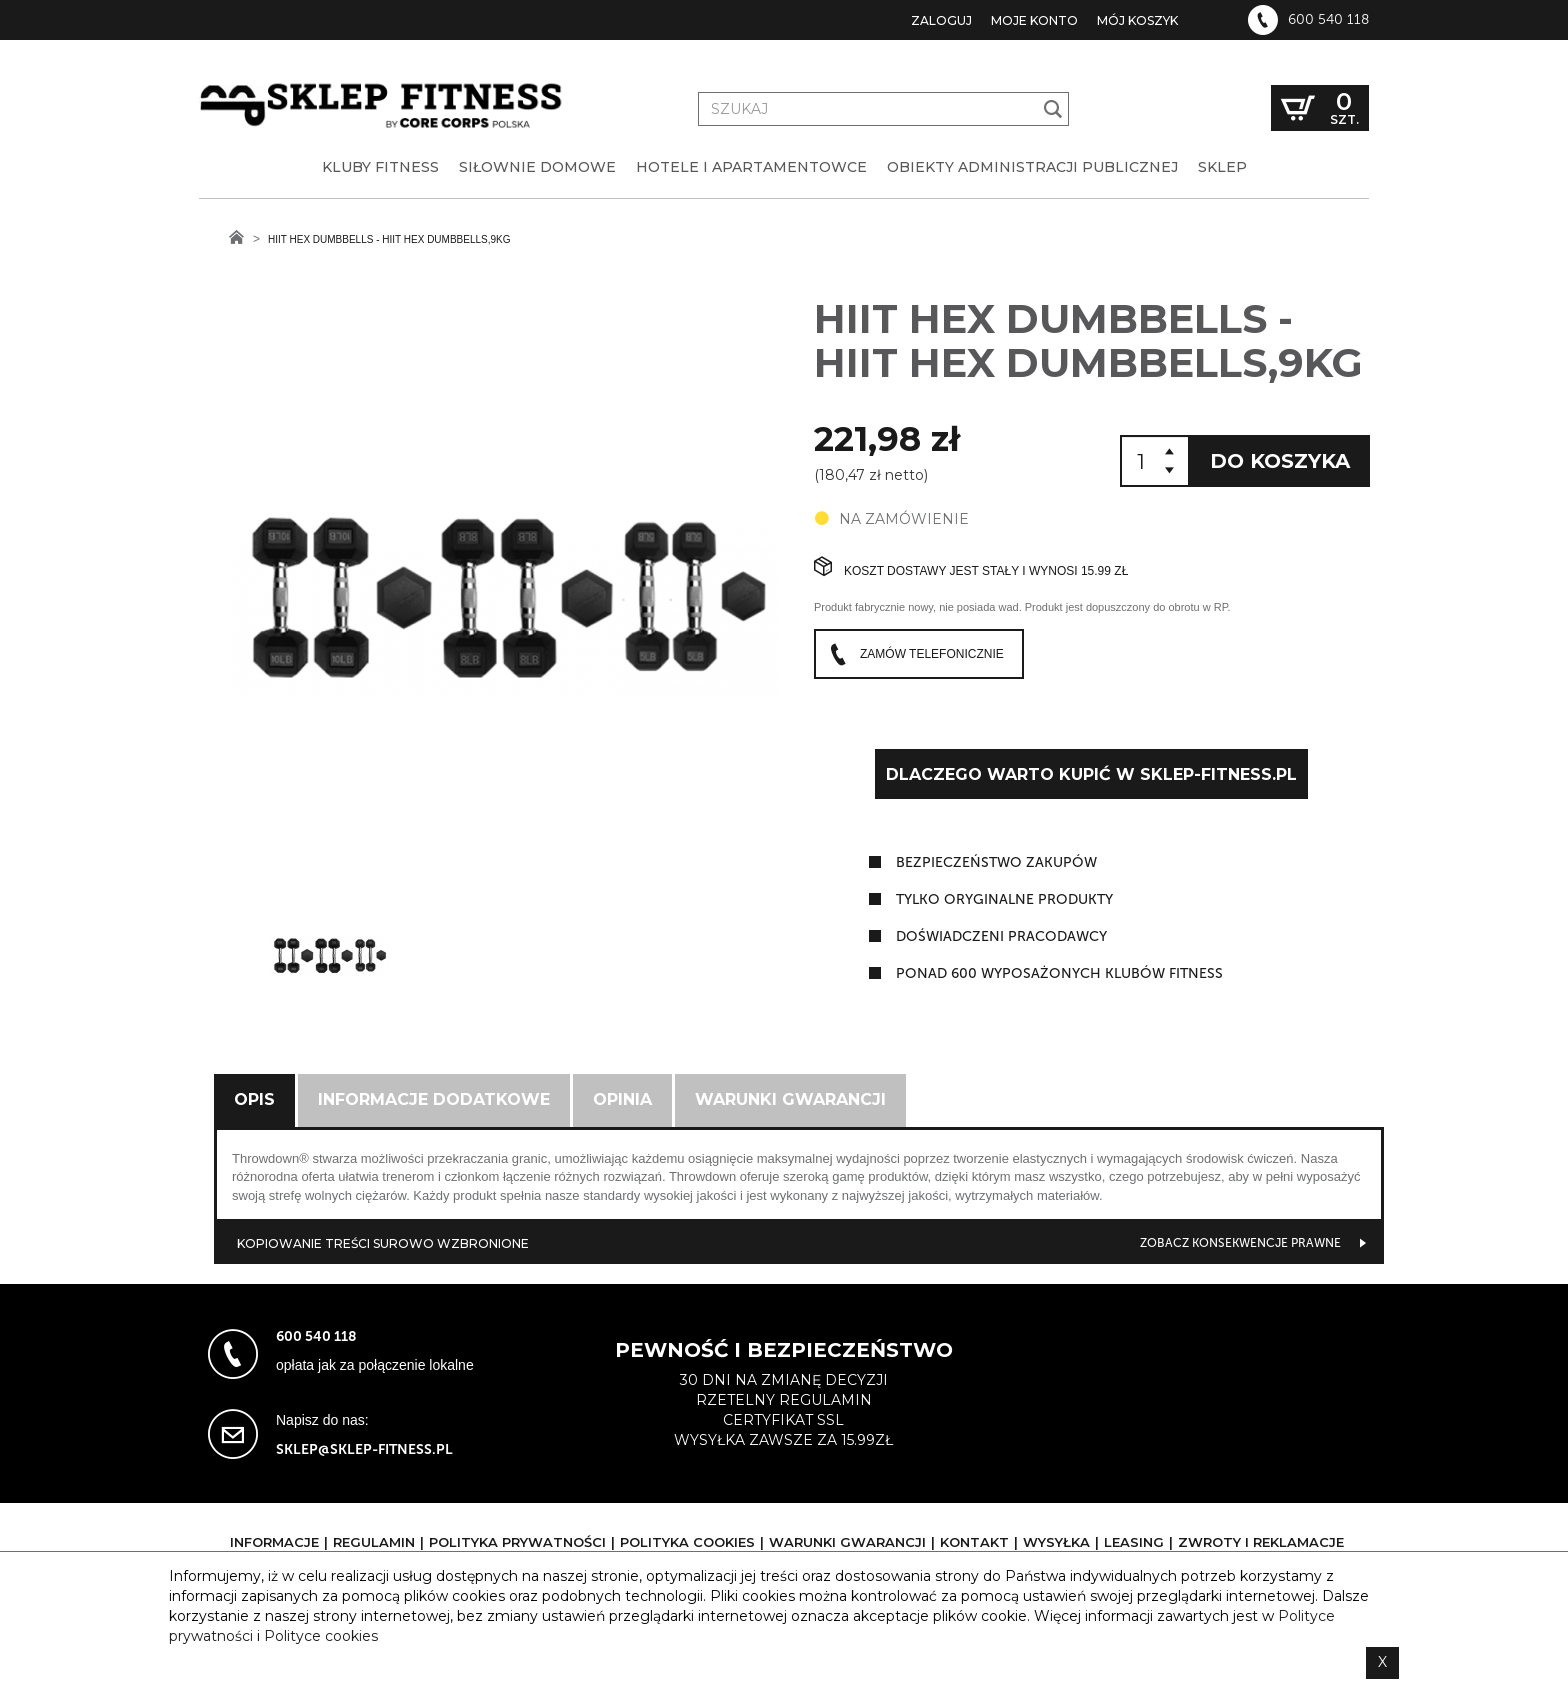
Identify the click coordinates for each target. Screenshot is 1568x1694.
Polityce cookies (321, 1636)
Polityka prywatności (517, 1542)
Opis (254, 1099)
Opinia (622, 1099)
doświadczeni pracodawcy (1001, 936)
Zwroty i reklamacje (1261, 1542)
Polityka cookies (687, 1542)
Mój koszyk (1137, 20)
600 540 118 (1328, 20)
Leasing (1134, 1542)
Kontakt (974, 1542)
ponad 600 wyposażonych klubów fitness (1059, 973)
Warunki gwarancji (790, 1099)
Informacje (274, 1542)
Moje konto (1034, 20)
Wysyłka (1056, 1542)
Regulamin (374, 1542)
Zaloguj (941, 20)
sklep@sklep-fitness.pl (364, 1449)
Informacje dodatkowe (434, 1099)
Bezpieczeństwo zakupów (996, 862)
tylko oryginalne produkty (1004, 899)
